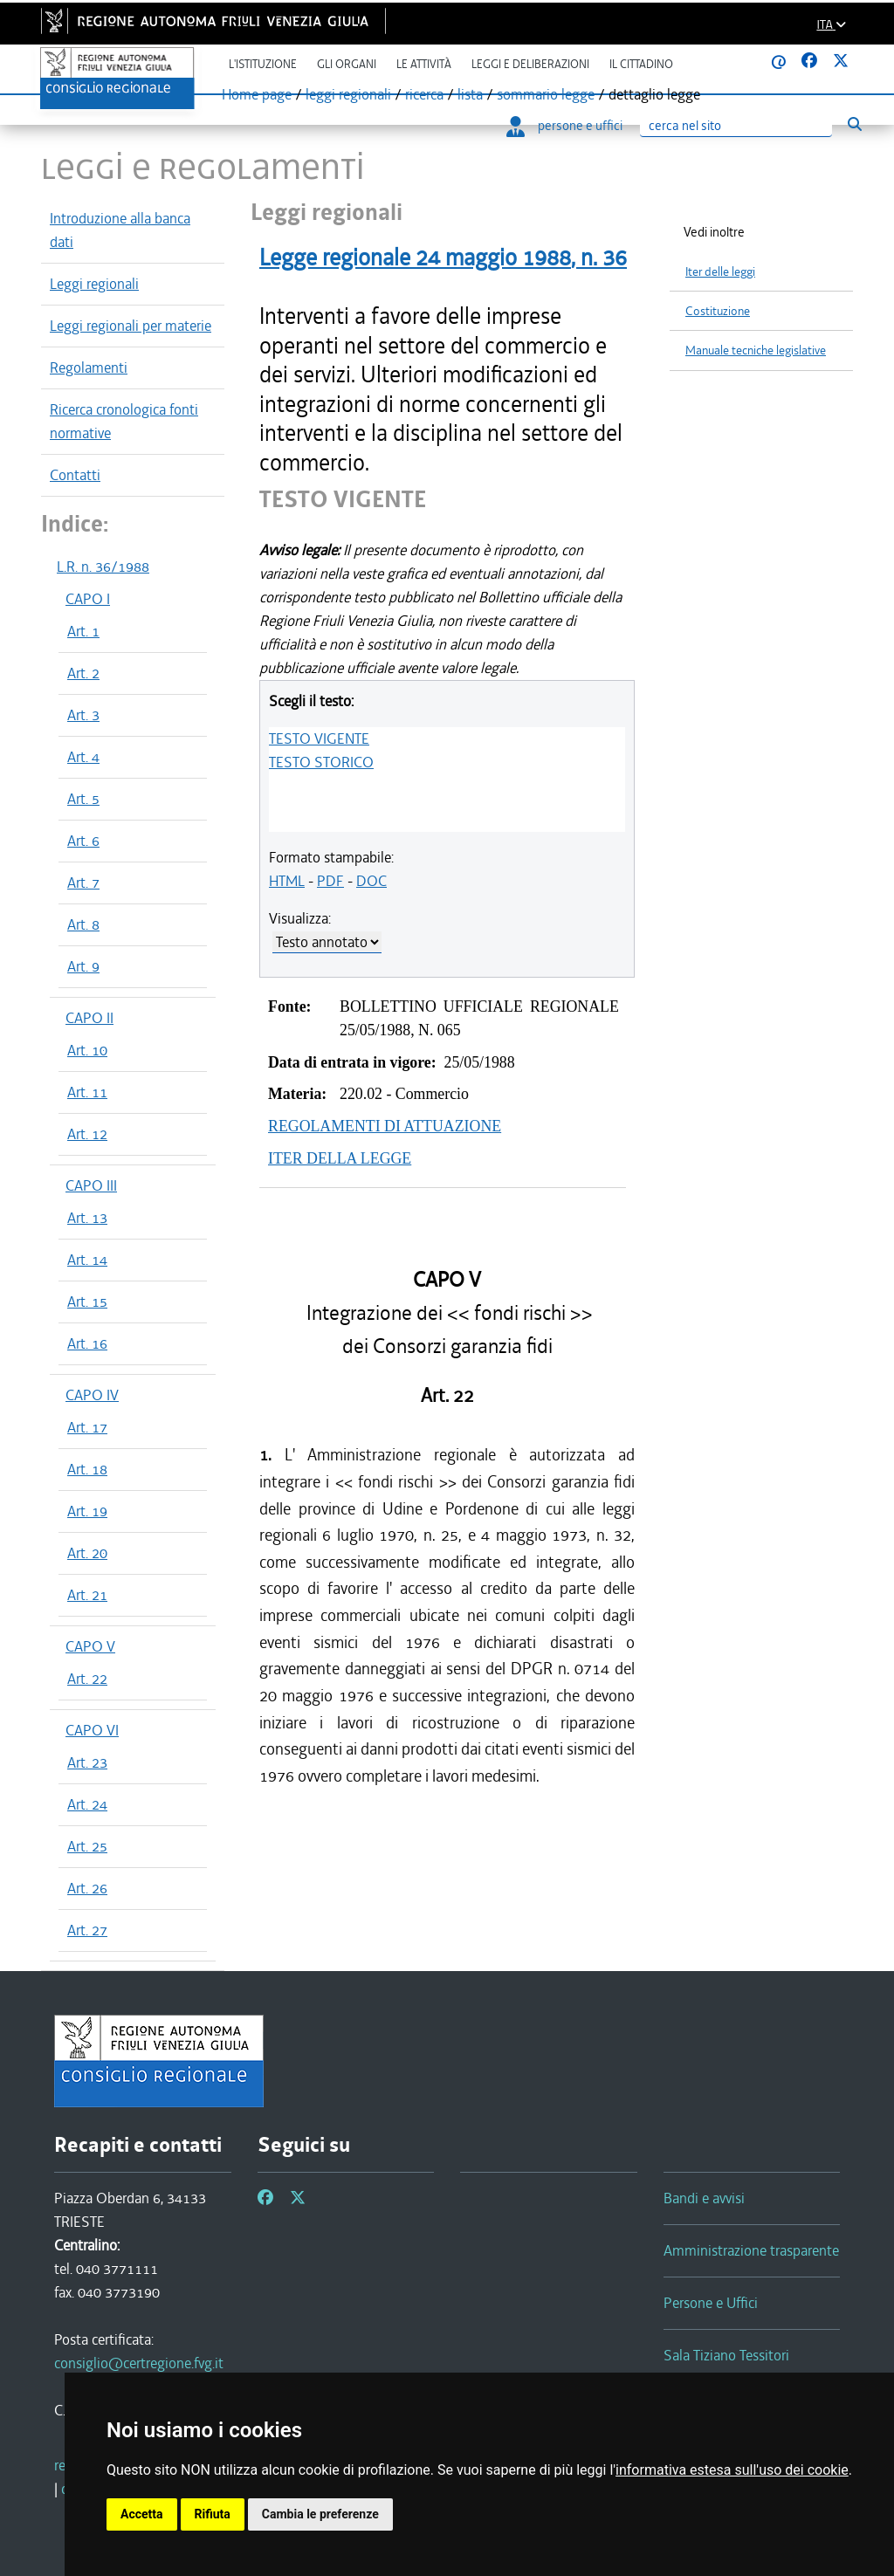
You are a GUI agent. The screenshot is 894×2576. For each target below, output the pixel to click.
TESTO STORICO (321, 762)
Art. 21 (87, 1594)
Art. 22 (87, 1678)
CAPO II (89, 1017)
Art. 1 (83, 631)
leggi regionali (348, 94)
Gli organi (346, 64)
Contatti (75, 474)
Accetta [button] (141, 2514)
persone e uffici (564, 125)
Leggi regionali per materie (130, 325)
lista (470, 94)
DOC (371, 880)
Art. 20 (87, 1553)
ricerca (424, 94)
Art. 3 (83, 715)
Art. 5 (83, 798)
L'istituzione (263, 64)
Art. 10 (87, 1050)
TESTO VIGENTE (319, 738)
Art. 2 (83, 673)
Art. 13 (87, 1217)
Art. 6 (83, 840)
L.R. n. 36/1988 (103, 566)
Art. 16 (87, 1343)
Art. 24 (87, 1804)
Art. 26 (87, 1888)
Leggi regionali (94, 283)
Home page (257, 94)
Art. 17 (87, 1427)
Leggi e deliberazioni (530, 64)
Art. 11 (87, 1092)
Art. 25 (87, 1846)
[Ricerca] (736, 126)
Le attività (423, 64)
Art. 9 (83, 966)
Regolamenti (88, 367)
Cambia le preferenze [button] (320, 2514)
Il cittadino (641, 64)
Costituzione (717, 311)
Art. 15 (87, 1301)
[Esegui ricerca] (854, 124)
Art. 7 (83, 882)
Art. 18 (87, 1469)
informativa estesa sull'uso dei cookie (732, 2470)
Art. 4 (83, 756)
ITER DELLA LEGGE (339, 1158)
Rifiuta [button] (212, 2514)
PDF (330, 880)
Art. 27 (87, 1930)
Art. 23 (87, 1762)
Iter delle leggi (720, 272)
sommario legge (546, 94)
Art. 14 (87, 1259)
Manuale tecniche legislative (755, 350)
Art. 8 (83, 924)
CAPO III (91, 1185)
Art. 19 (87, 1511)
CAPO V (90, 1646)
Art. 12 (87, 1134)
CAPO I (87, 598)
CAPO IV (92, 1395)
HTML (287, 880)
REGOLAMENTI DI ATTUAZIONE (384, 1126)
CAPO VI (92, 1730)
